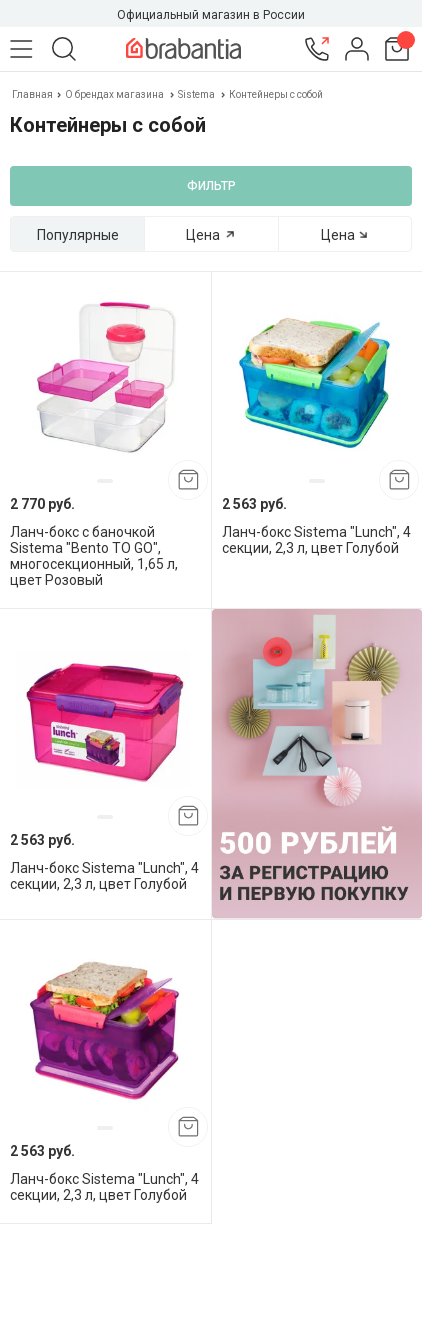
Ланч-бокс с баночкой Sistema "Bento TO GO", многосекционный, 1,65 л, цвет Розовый (94, 556)
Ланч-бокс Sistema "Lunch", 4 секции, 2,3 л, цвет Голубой (316, 540)
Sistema (196, 94)
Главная (33, 94)
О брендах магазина (114, 94)
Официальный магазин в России (211, 15)
